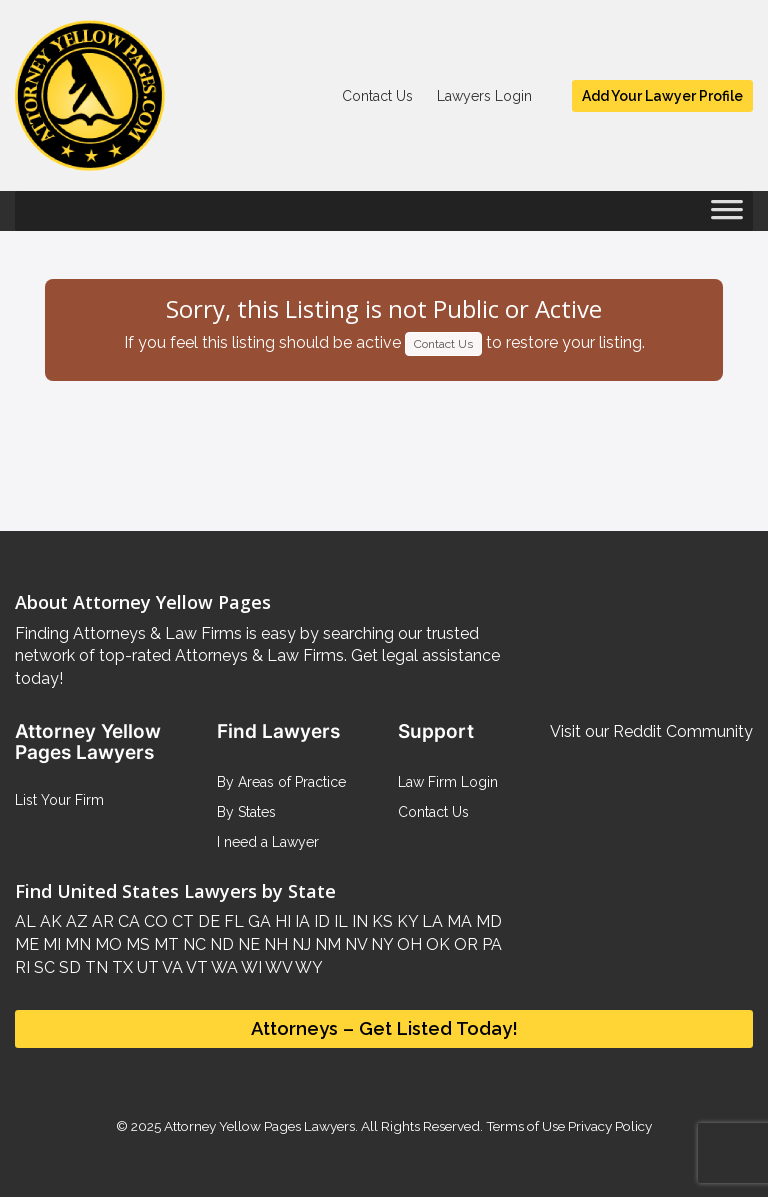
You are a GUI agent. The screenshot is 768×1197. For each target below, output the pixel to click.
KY (405, 921)
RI (22, 967)
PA (490, 944)
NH (274, 944)
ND (220, 944)
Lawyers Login (484, 96)
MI (50, 944)
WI (250, 967)
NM (326, 944)
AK (49, 921)
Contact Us (377, 96)
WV (277, 967)
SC (42, 967)
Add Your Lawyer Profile (662, 96)
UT (146, 967)
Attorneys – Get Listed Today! (384, 1028)
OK (436, 944)
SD (68, 967)
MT (164, 944)
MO (106, 944)
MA (457, 921)
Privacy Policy (608, 1126)
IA (300, 921)
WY (307, 967)
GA (257, 921)
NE (247, 944)
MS (136, 944)
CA (127, 921)
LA (430, 921)
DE (207, 921)
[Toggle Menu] (727, 216)
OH (407, 944)
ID (320, 921)
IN (358, 921)
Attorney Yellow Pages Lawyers (259, 1126)
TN (94, 967)
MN (76, 944)
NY (380, 944)
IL (339, 921)
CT (181, 921)
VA (171, 967)
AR (101, 921)
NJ (299, 944)
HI (281, 921)
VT (195, 967)
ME (27, 944)
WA (223, 967)
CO (154, 921)
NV (354, 944)
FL (232, 921)
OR (464, 944)
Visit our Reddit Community (651, 731)
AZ (75, 921)
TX (120, 967)
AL (25, 921)
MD (487, 921)
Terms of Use (525, 1126)
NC (192, 944)
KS (380, 921)
